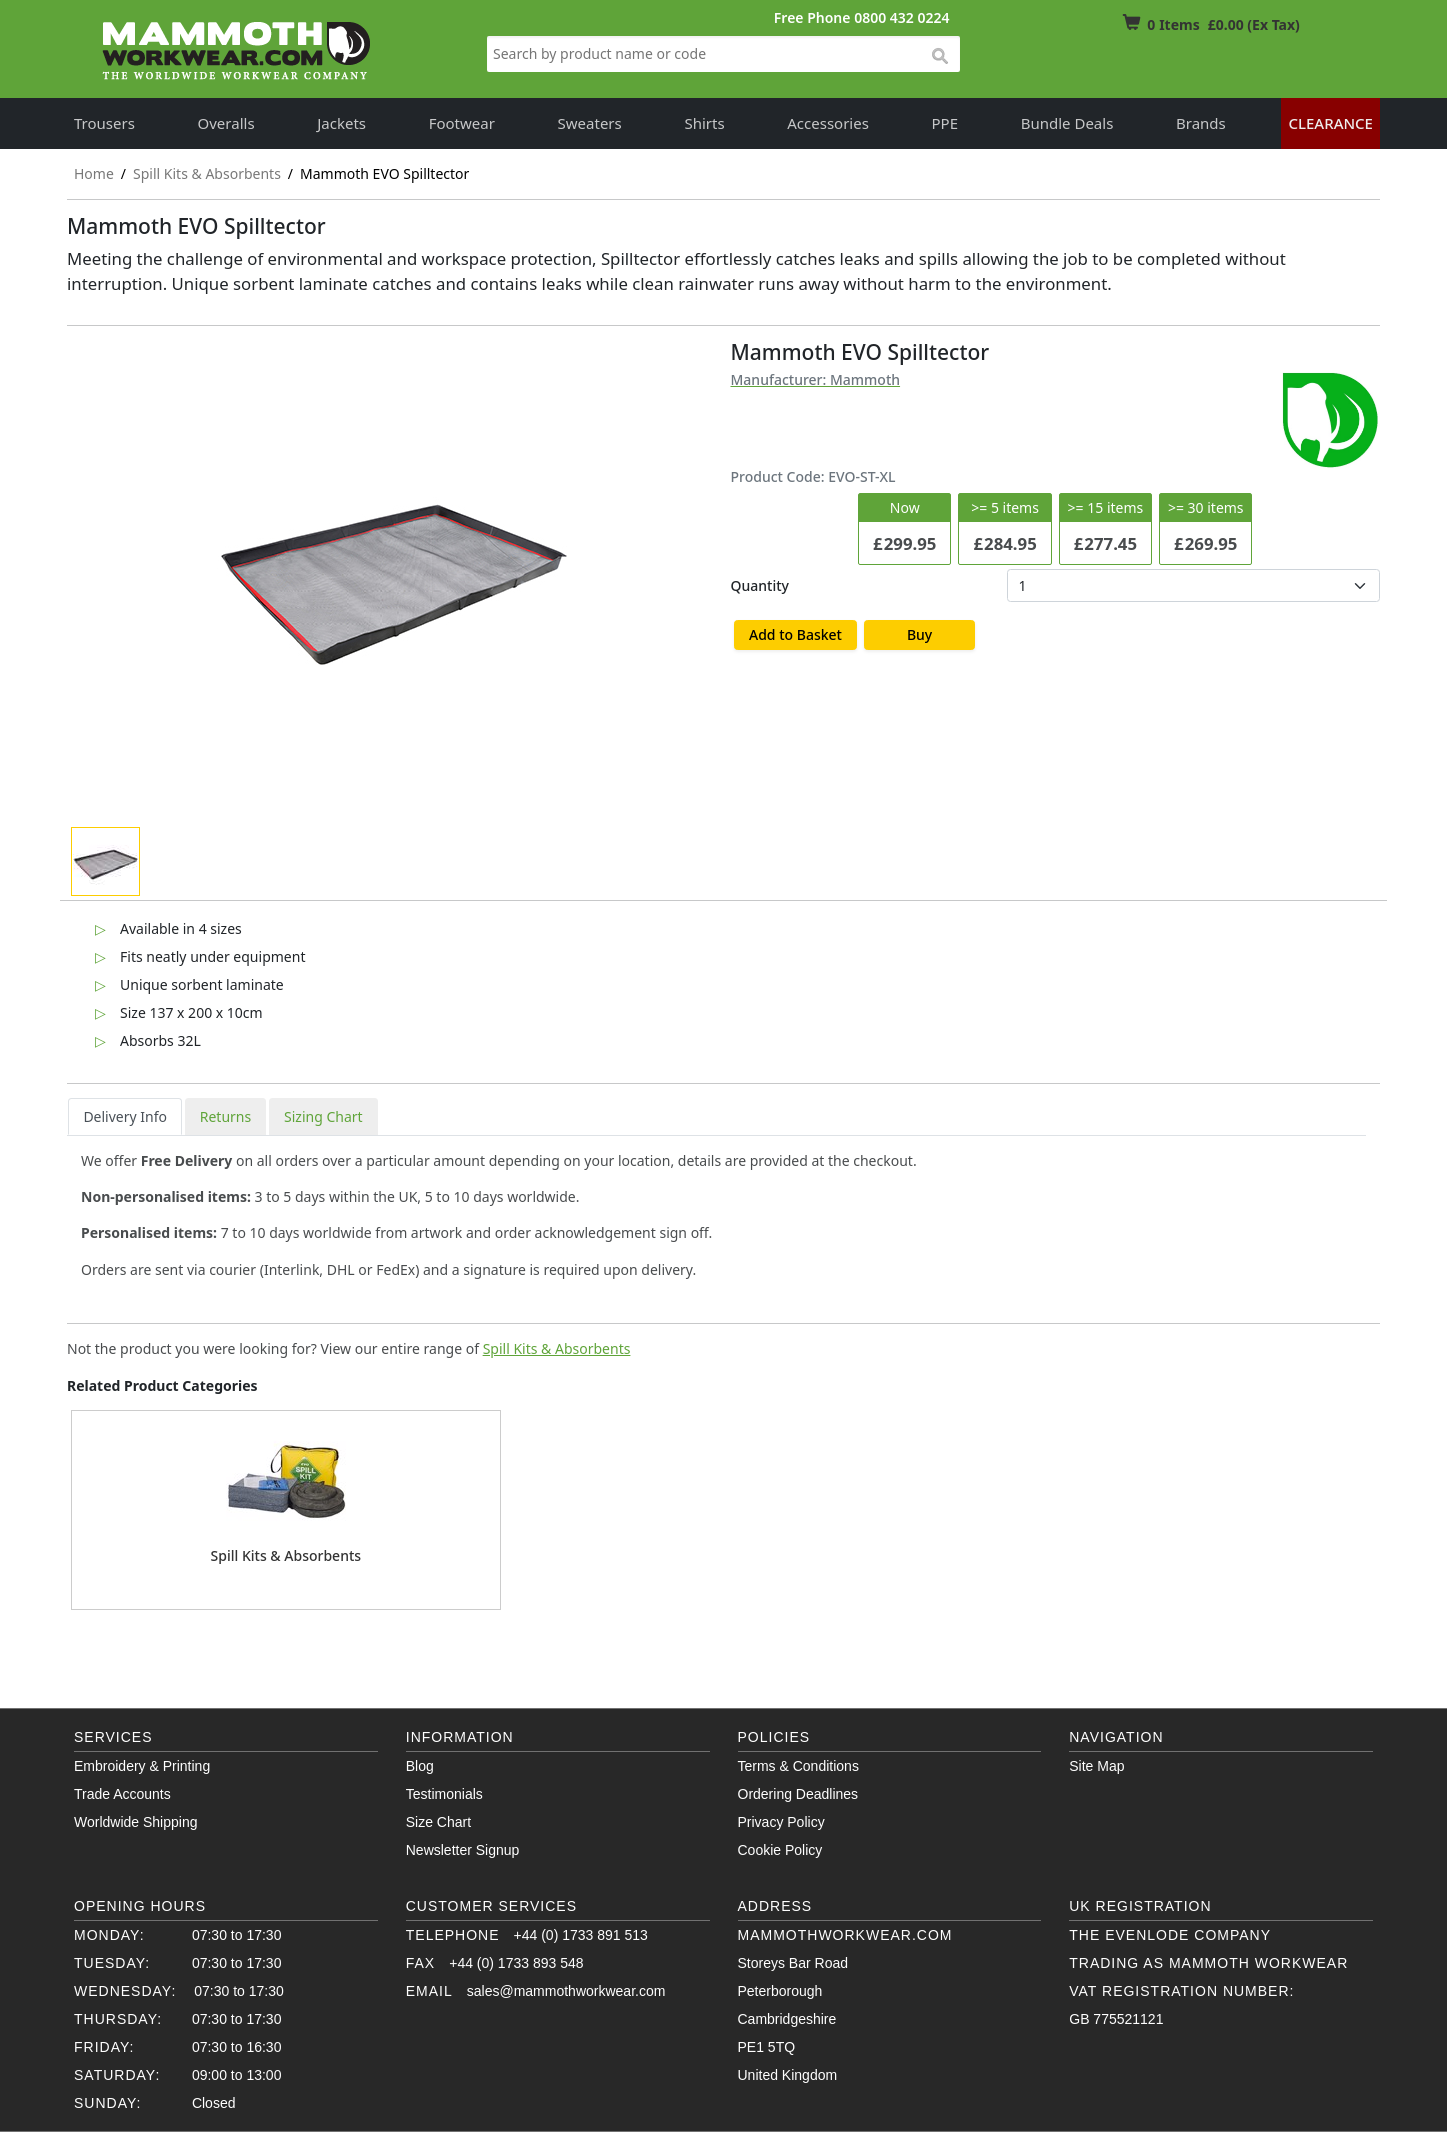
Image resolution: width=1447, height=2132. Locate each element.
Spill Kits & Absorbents (557, 1348)
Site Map (1096, 1766)
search (939, 57)
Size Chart (438, 1822)
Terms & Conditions (798, 1766)
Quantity (760, 585)
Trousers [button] (104, 123)
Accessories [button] (828, 123)
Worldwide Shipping (135, 1822)
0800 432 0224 (901, 17)
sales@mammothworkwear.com (566, 1991)
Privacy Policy (781, 1822)
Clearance (1330, 123)
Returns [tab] (225, 1116)
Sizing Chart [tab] (323, 1116)
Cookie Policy (780, 1850)
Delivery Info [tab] (125, 1116)
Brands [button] (1201, 123)
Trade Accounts (122, 1794)
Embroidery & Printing (142, 1766)
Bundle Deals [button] (1067, 123)
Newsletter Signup (463, 1850)
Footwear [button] (462, 123)
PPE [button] (945, 123)
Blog (420, 1766)
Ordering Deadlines (798, 1794)
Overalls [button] (226, 123)
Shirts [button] (704, 123)
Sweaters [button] (590, 123)
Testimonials (444, 1794)
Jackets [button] (341, 123)
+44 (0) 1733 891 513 (581, 1935)
